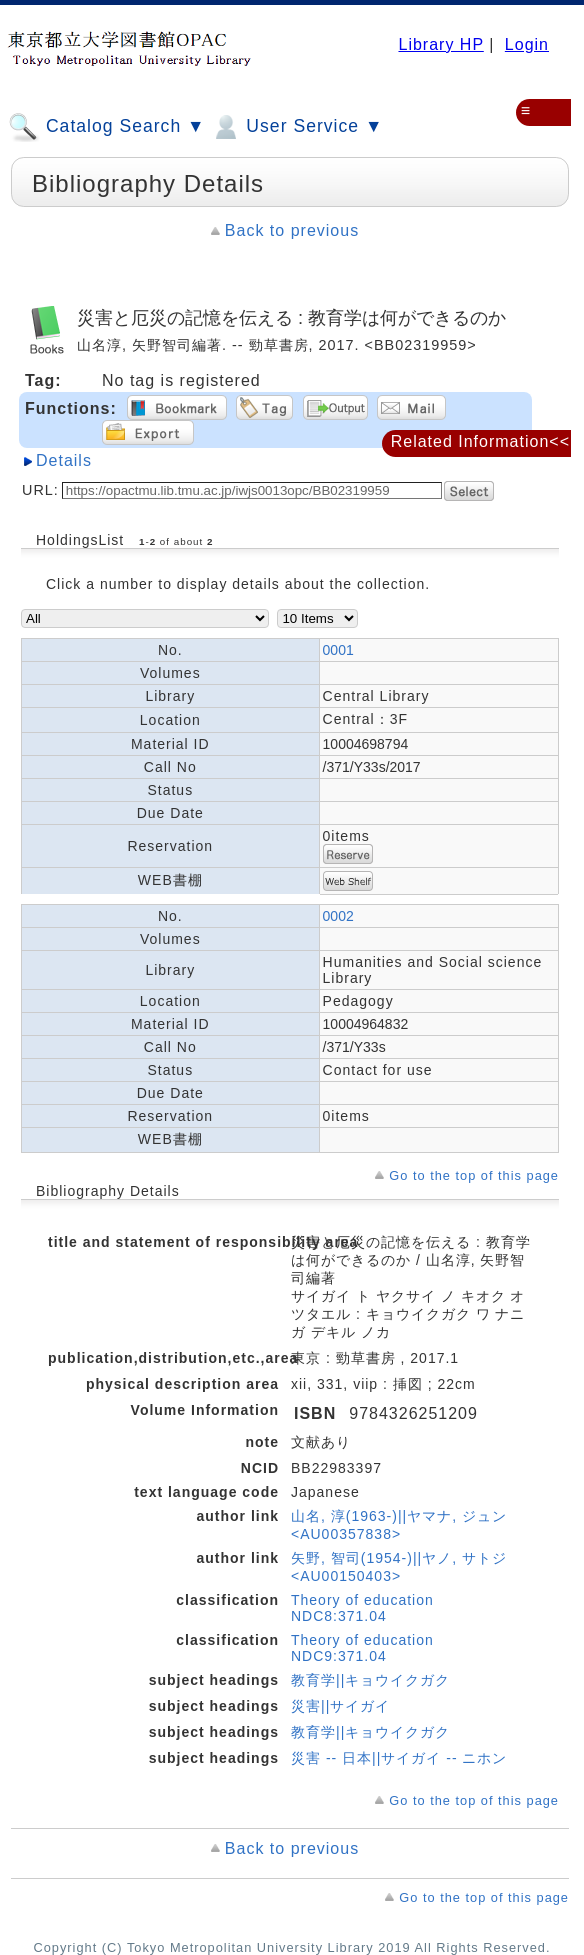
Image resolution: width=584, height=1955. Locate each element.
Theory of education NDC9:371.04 (362, 1648)
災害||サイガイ (340, 1706)
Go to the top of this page (474, 1175)
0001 (338, 650)
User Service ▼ (296, 127)
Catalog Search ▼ (106, 127)
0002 (338, 916)
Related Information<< (480, 441)
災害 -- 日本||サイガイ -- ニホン (399, 1758)
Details (64, 460)
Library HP (440, 44)
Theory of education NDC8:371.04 (362, 1608)
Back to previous (292, 230)
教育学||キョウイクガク (370, 1680)
